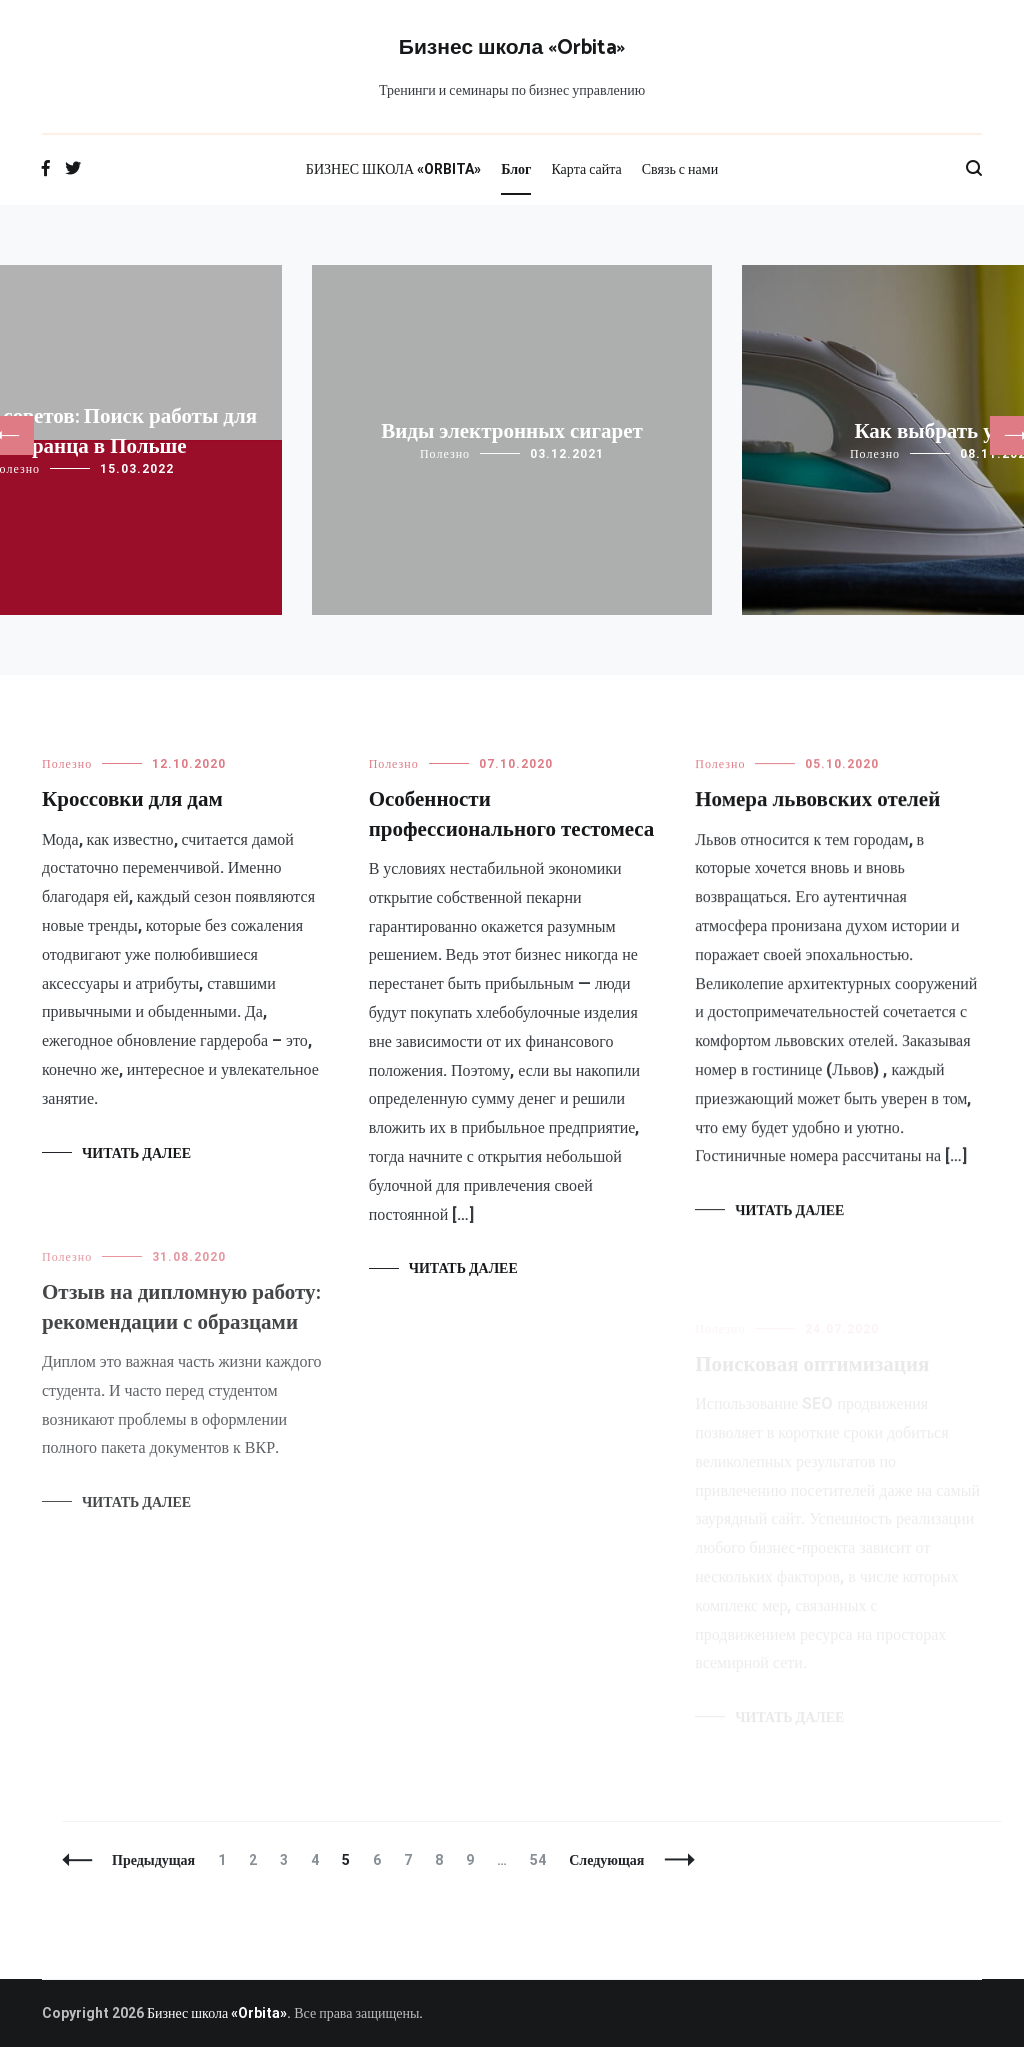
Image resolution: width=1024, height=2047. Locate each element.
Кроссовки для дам (132, 800)
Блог (516, 169)
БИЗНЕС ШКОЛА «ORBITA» (393, 169)
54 (542, 1860)
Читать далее (136, 1153)
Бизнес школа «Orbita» (512, 48)
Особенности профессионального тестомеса (512, 814)
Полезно (445, 454)
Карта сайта (586, 169)
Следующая (606, 1860)
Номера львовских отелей (817, 803)
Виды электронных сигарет (512, 432)
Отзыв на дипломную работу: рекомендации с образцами (181, 1319)
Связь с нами (680, 169)
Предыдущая (153, 1860)
